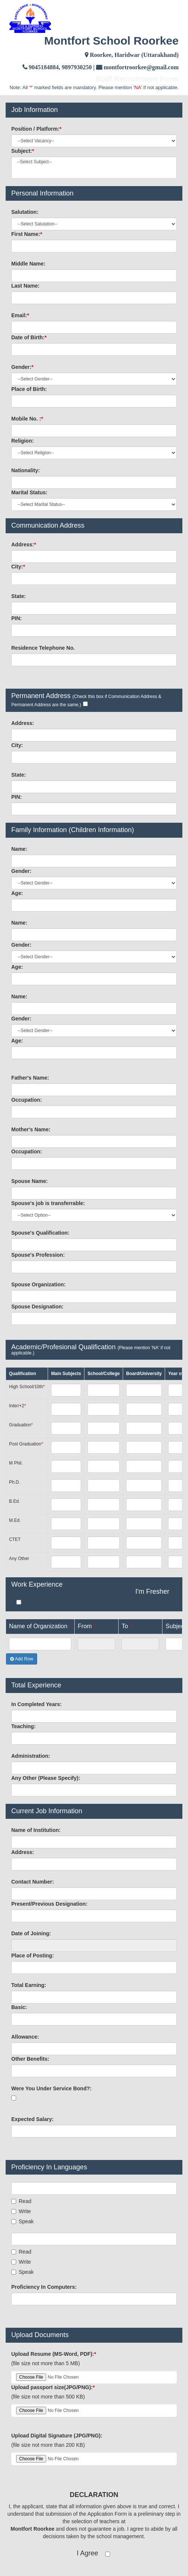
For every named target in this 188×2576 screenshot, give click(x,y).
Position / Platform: (36, 129)
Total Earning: (28, 1985)
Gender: (22, 367)
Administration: (30, 1756)
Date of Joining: (31, 1933)
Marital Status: (29, 492)
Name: (19, 849)
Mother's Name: (30, 1129)
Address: (23, 544)
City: (18, 567)
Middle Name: (28, 264)
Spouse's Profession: (38, 1255)
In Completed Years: (36, 1704)
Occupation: (26, 1100)
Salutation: (24, 212)
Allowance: (25, 2037)
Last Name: (25, 286)
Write (21, 2211)
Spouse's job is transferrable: (48, 1203)
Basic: (19, 2007)
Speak (22, 2221)
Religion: (22, 441)
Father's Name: (30, 1078)
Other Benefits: (30, 2059)
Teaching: (23, 1726)
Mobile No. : (27, 419)
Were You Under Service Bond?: (51, 2088)
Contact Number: (32, 1882)
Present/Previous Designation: (49, 1904)
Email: (20, 315)
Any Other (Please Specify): (45, 1778)
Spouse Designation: (37, 1307)
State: (18, 596)
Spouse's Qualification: (40, 1233)
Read (21, 2201)
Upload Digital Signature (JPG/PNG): (56, 2436)
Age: (17, 893)
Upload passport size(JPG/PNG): (53, 2387)
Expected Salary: (32, 2119)
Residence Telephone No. (43, 648)
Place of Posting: (32, 1955)
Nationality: (25, 470)
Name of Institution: (35, 1830)
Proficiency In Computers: (44, 2287)
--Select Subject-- (94, 162)
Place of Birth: (29, 389)
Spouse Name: (29, 1181)
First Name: (26, 234)
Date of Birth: (29, 337)
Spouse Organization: (38, 1284)
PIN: (16, 618)
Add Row (21, 1659)
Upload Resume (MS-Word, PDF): (53, 2354)
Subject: (22, 151)
